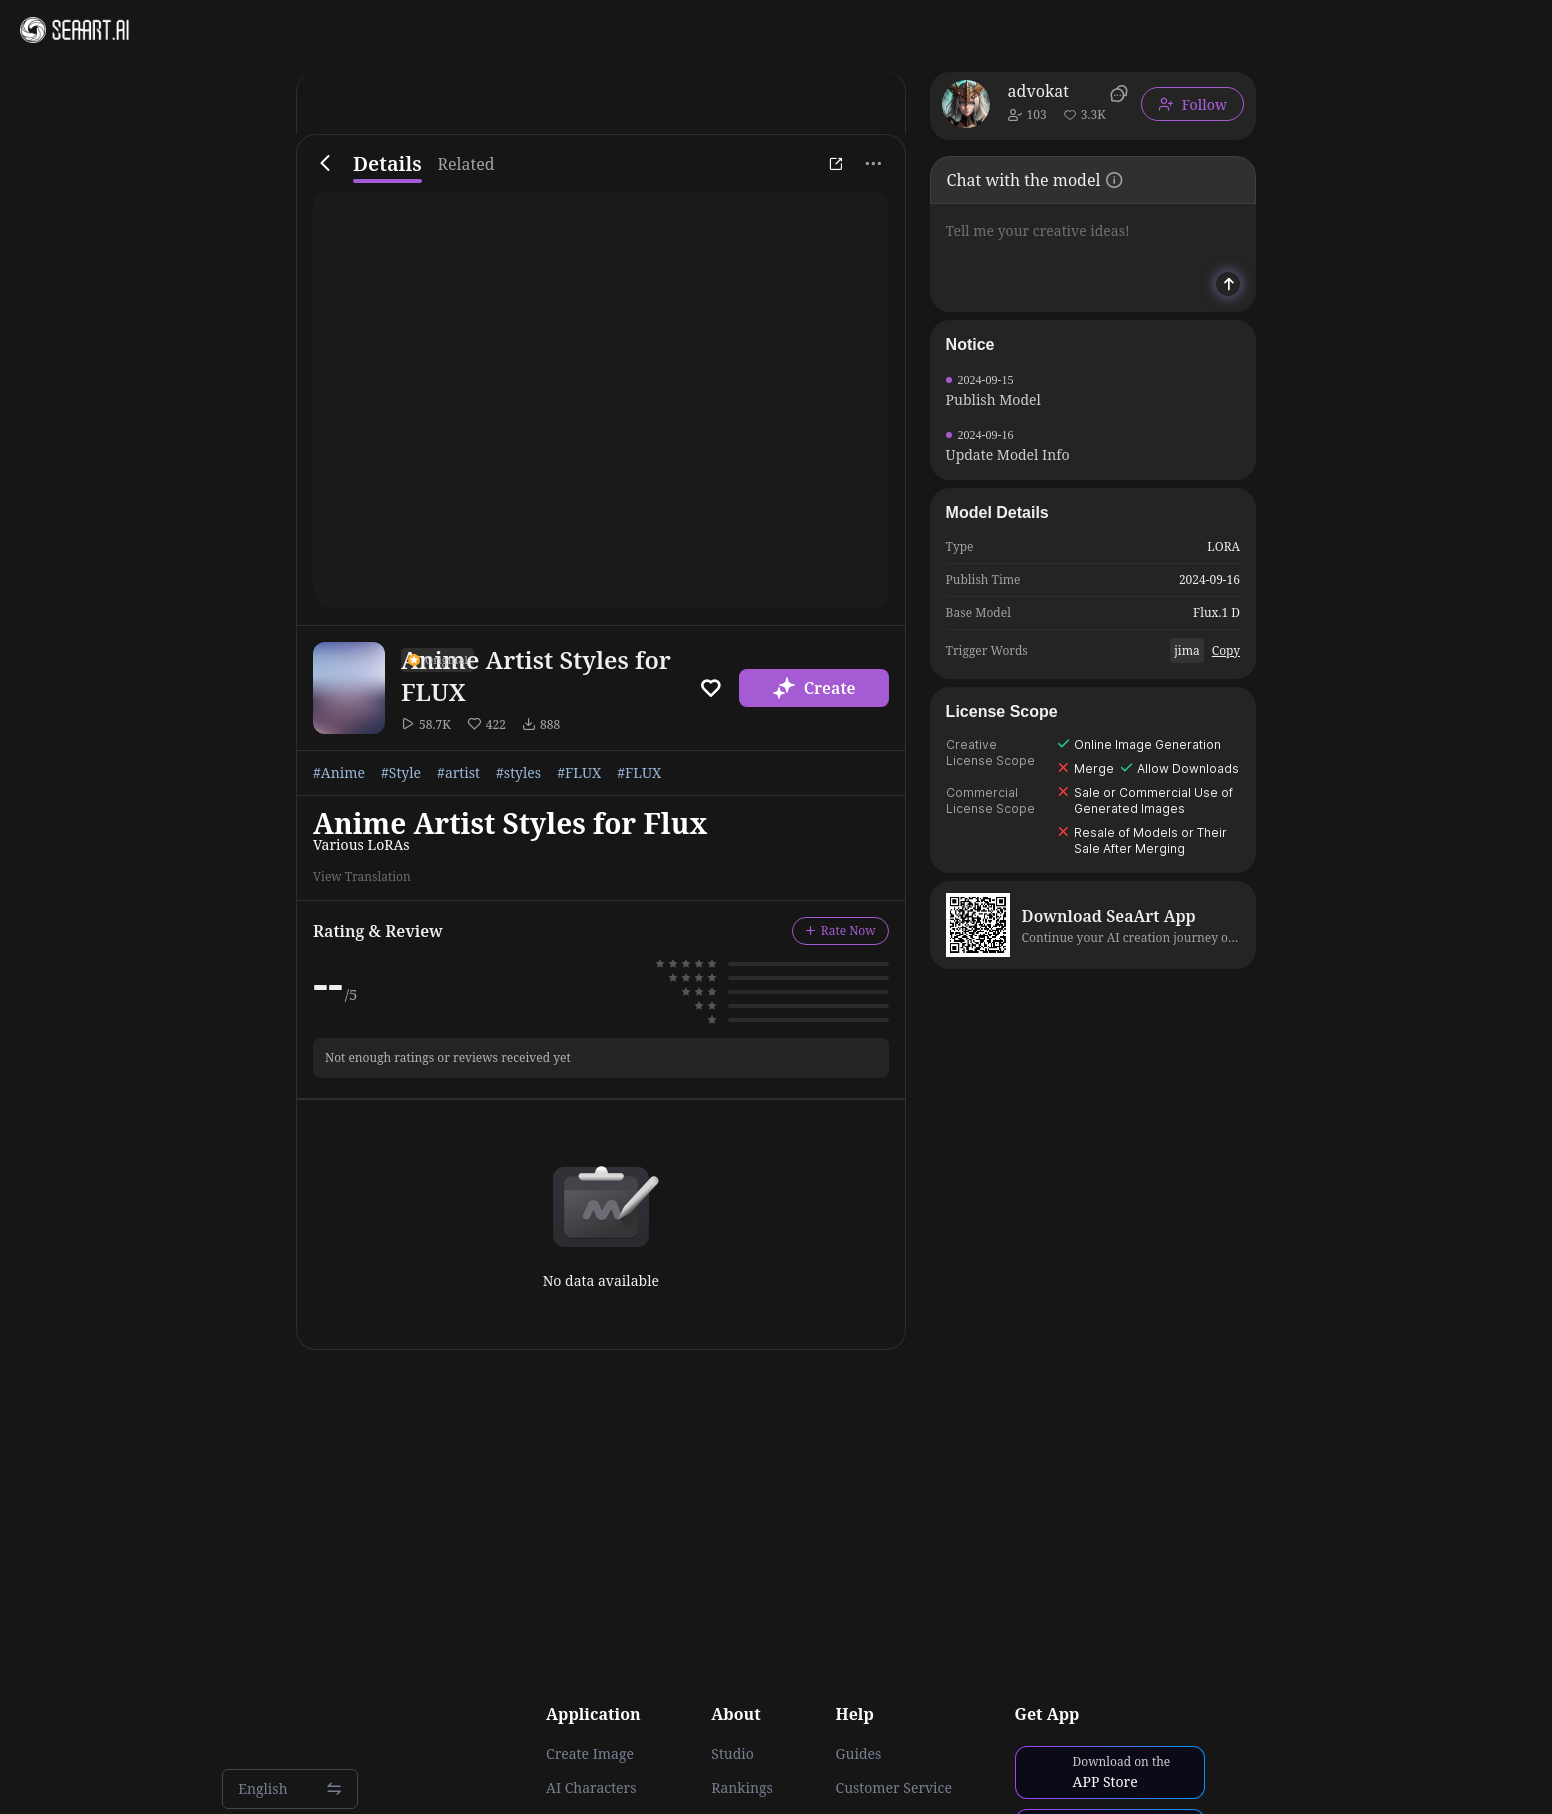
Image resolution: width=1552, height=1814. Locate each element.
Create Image (590, 1754)
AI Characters (591, 1788)
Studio (732, 1754)
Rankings (742, 1788)
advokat (1038, 91)
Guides (859, 1754)
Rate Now (840, 930)
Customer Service (894, 1788)
